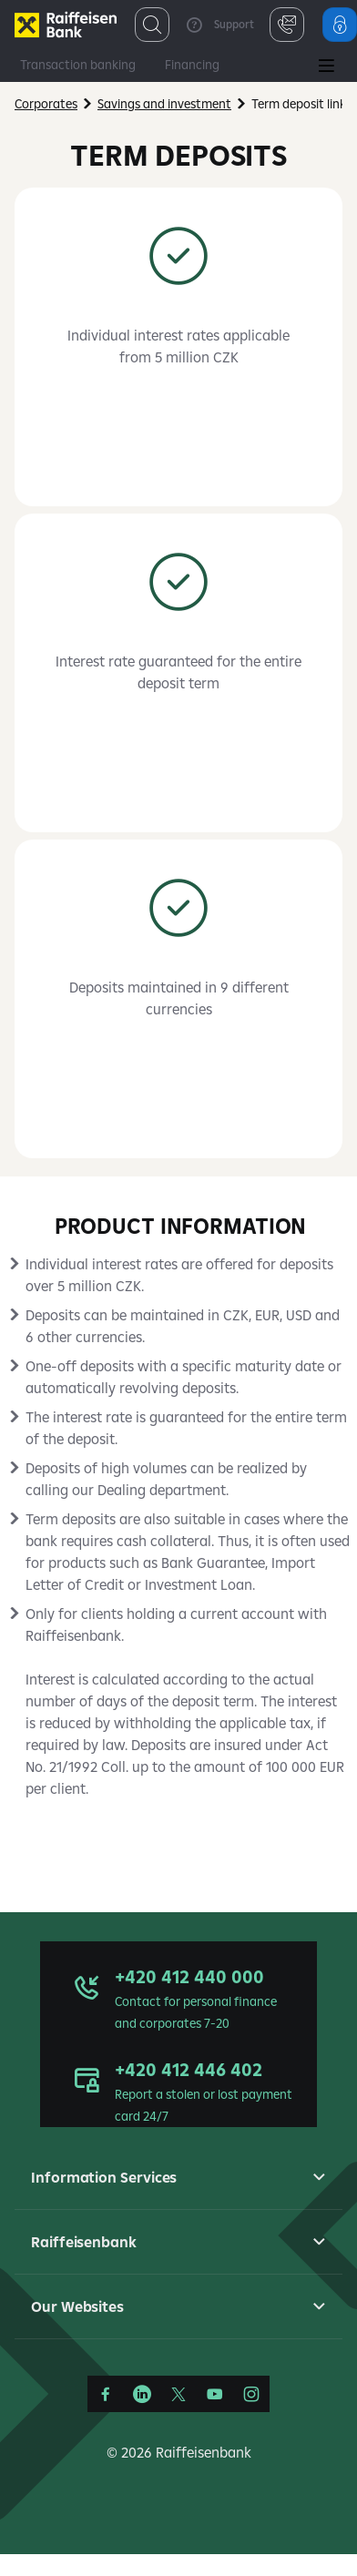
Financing (192, 64)
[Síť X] (178, 2394)
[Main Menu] (326, 67)
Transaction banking (78, 64)
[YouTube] (215, 2394)
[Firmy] (66, 24)
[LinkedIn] (142, 2394)
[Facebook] (105, 2394)
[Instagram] (251, 2394)
